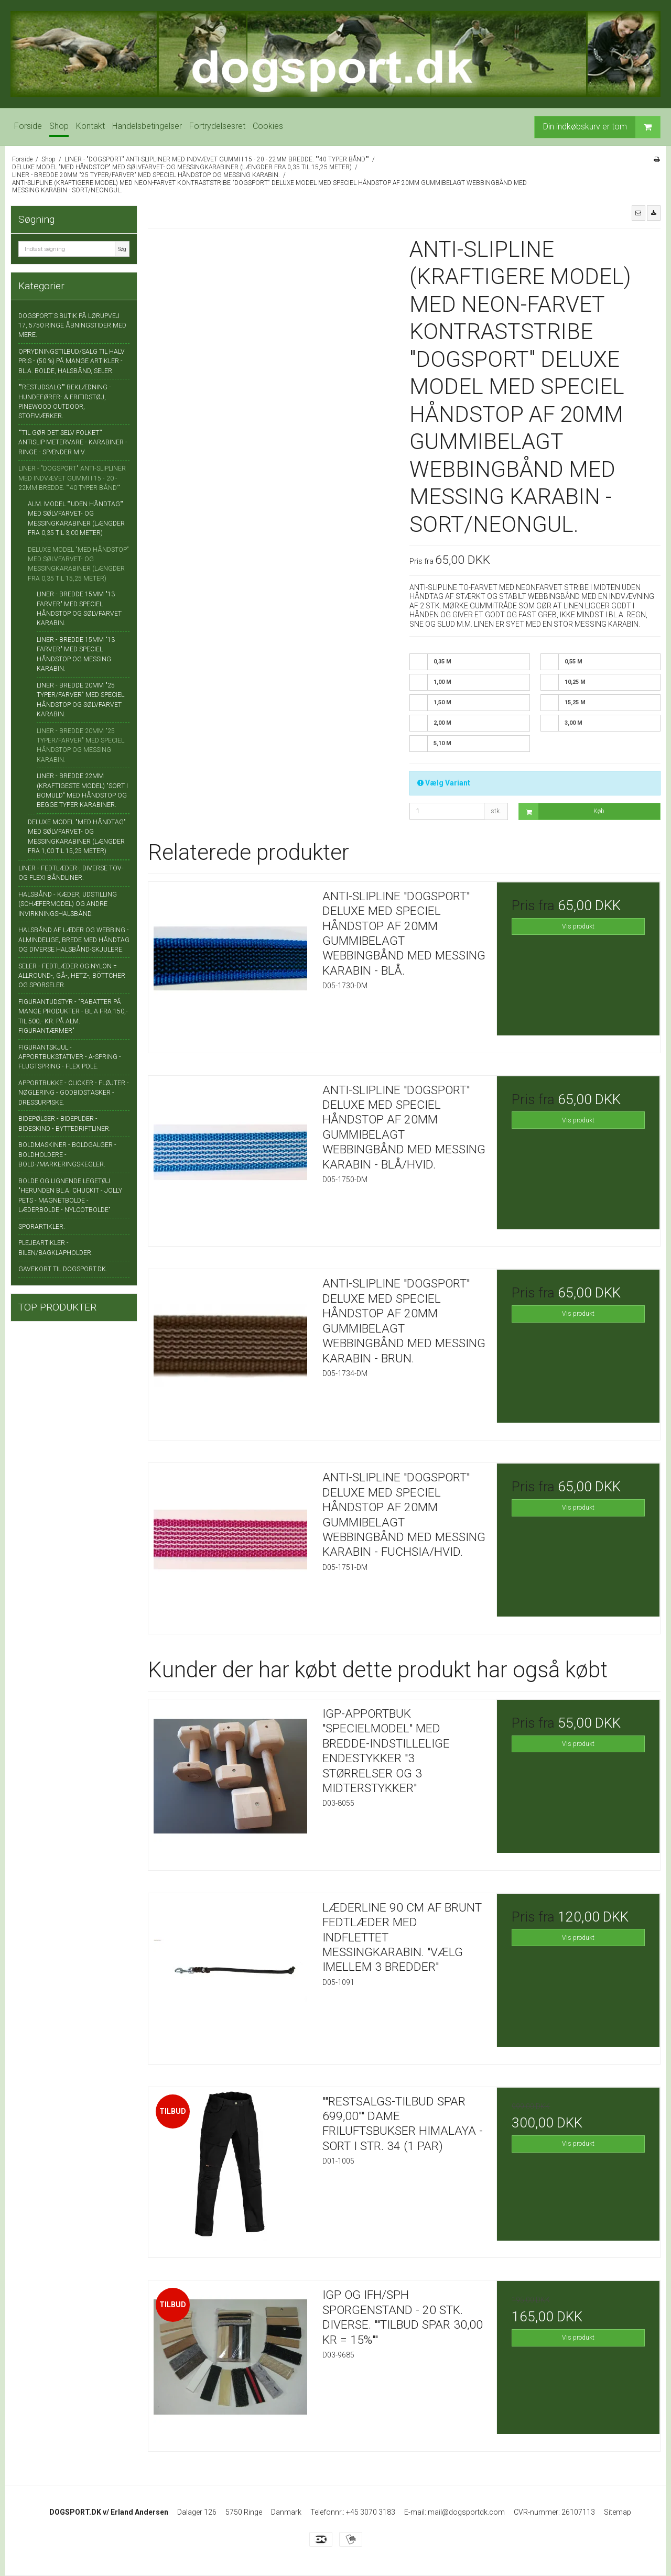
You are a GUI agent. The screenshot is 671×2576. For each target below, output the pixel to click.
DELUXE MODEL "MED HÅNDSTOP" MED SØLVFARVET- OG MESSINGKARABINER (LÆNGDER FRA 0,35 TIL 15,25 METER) (78, 564)
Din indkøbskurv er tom (601, 127)
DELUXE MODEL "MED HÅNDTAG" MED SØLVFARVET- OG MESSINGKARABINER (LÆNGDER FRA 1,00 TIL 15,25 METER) (77, 836)
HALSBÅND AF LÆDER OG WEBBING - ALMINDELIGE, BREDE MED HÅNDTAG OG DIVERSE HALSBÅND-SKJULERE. (73, 939)
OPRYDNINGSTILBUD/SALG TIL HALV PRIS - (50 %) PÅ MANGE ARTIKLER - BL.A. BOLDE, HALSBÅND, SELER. (71, 361)
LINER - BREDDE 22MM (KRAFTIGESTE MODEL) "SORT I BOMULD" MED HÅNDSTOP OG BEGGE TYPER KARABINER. (82, 790)
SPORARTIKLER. (41, 1226)
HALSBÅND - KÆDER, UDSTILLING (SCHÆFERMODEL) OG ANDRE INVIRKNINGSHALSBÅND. (67, 904)
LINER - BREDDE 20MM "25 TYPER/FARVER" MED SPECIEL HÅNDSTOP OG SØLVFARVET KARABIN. (80, 700)
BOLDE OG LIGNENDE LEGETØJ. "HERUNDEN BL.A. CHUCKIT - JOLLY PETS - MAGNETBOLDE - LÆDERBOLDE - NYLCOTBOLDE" (70, 1195)
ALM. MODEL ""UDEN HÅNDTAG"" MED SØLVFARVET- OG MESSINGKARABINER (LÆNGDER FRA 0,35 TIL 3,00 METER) (76, 518)
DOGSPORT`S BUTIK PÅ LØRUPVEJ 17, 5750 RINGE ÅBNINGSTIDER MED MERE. (72, 325)
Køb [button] (561, 811)
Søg (122, 249)
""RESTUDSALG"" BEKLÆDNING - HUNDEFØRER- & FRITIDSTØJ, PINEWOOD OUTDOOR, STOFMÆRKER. (64, 402)
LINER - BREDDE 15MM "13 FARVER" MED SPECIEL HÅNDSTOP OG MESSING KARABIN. (76, 654)
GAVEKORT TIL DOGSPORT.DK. (62, 1269)
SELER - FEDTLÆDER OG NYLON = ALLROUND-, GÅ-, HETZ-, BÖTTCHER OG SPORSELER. (71, 976)
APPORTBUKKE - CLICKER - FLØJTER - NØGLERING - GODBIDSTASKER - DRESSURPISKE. (73, 1092)
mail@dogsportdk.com (466, 2512)
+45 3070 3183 (370, 2512)
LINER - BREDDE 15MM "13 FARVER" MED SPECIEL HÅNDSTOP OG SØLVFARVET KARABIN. (79, 609)
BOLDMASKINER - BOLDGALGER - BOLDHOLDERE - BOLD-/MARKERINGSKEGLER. (67, 1154)
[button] (638, 212)
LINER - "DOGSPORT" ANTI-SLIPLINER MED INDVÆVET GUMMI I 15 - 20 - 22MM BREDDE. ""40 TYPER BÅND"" (72, 478)
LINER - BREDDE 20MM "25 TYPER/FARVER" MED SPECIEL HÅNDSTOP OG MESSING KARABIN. (80, 745)
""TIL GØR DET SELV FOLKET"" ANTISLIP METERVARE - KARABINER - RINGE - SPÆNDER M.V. (72, 442)
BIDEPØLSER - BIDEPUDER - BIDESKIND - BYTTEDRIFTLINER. (64, 1123)
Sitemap (617, 2512)
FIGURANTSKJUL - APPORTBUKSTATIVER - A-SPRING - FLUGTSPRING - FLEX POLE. (69, 1057)
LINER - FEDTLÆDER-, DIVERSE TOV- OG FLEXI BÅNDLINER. (71, 873)
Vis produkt (578, 926)
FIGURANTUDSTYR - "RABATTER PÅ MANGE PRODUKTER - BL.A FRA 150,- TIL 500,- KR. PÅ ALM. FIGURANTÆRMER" (73, 1016)
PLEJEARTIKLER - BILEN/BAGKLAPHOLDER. (55, 1247)
